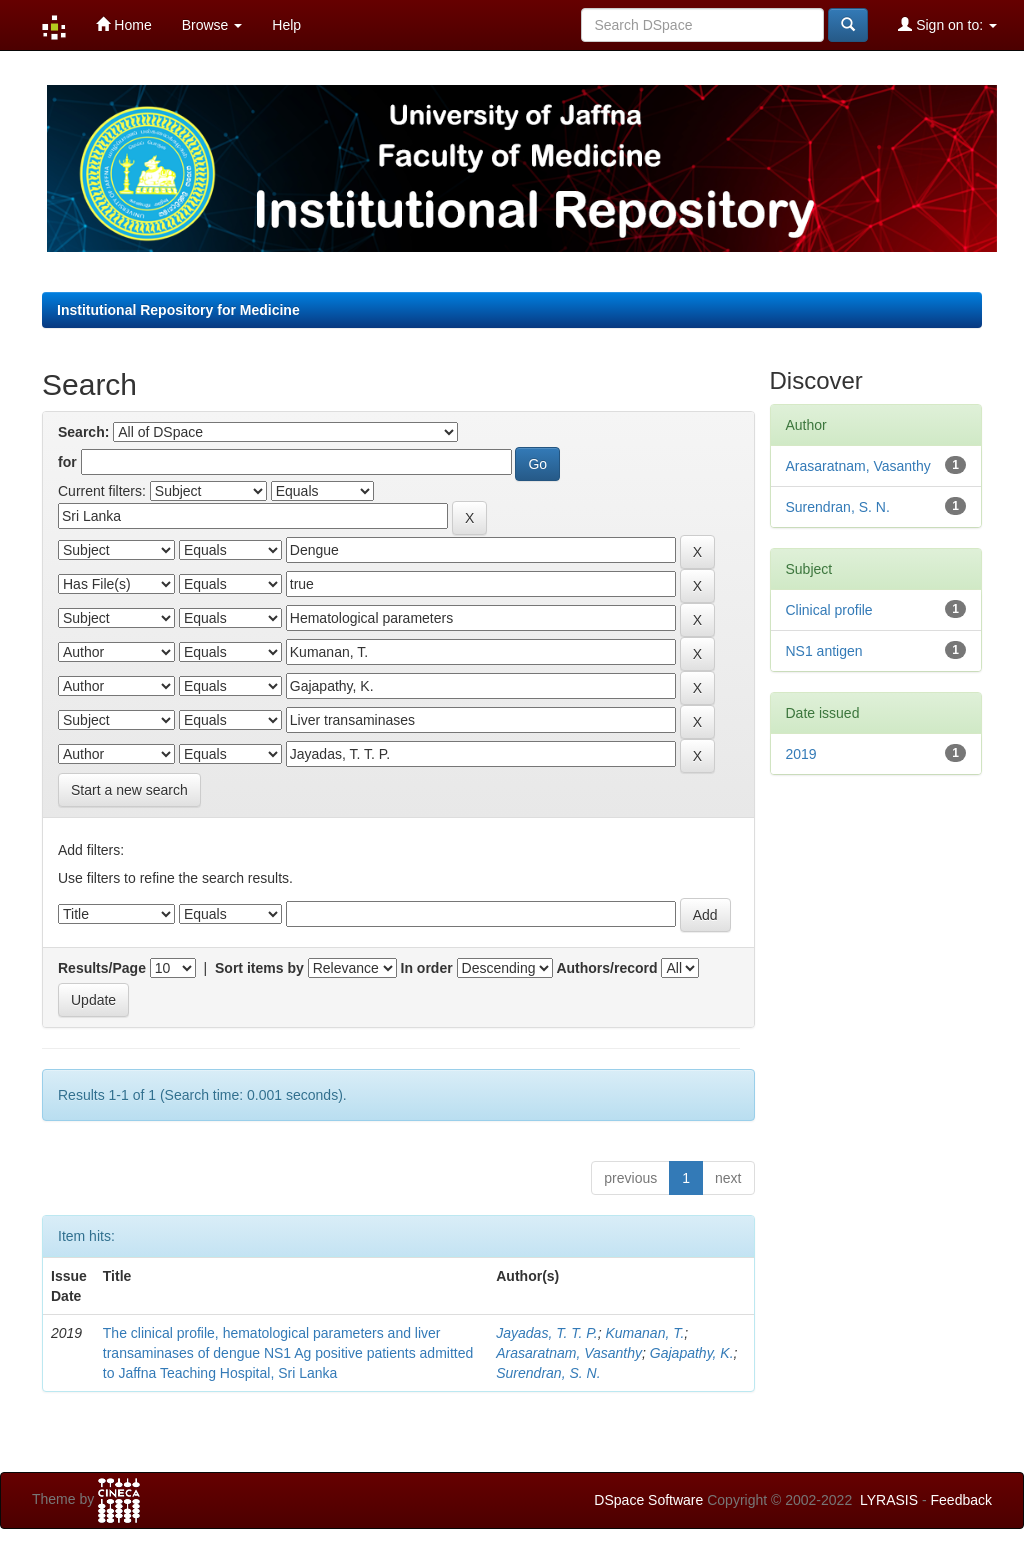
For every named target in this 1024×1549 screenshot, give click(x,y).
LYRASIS (889, 1500)
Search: (83, 432)
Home (123, 24)
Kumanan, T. (644, 1333)
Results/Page (102, 968)
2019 (801, 754)
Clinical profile (829, 610)
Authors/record (606, 968)
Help (286, 25)
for (67, 462)
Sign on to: (947, 24)
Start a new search (129, 790)
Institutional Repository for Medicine (178, 310)
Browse (212, 25)
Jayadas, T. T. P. (546, 1333)
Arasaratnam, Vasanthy (569, 1353)
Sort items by (259, 968)
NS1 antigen (824, 651)
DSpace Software (648, 1500)
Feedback (961, 1500)
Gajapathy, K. (692, 1353)
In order (427, 968)
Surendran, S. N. (548, 1373)
